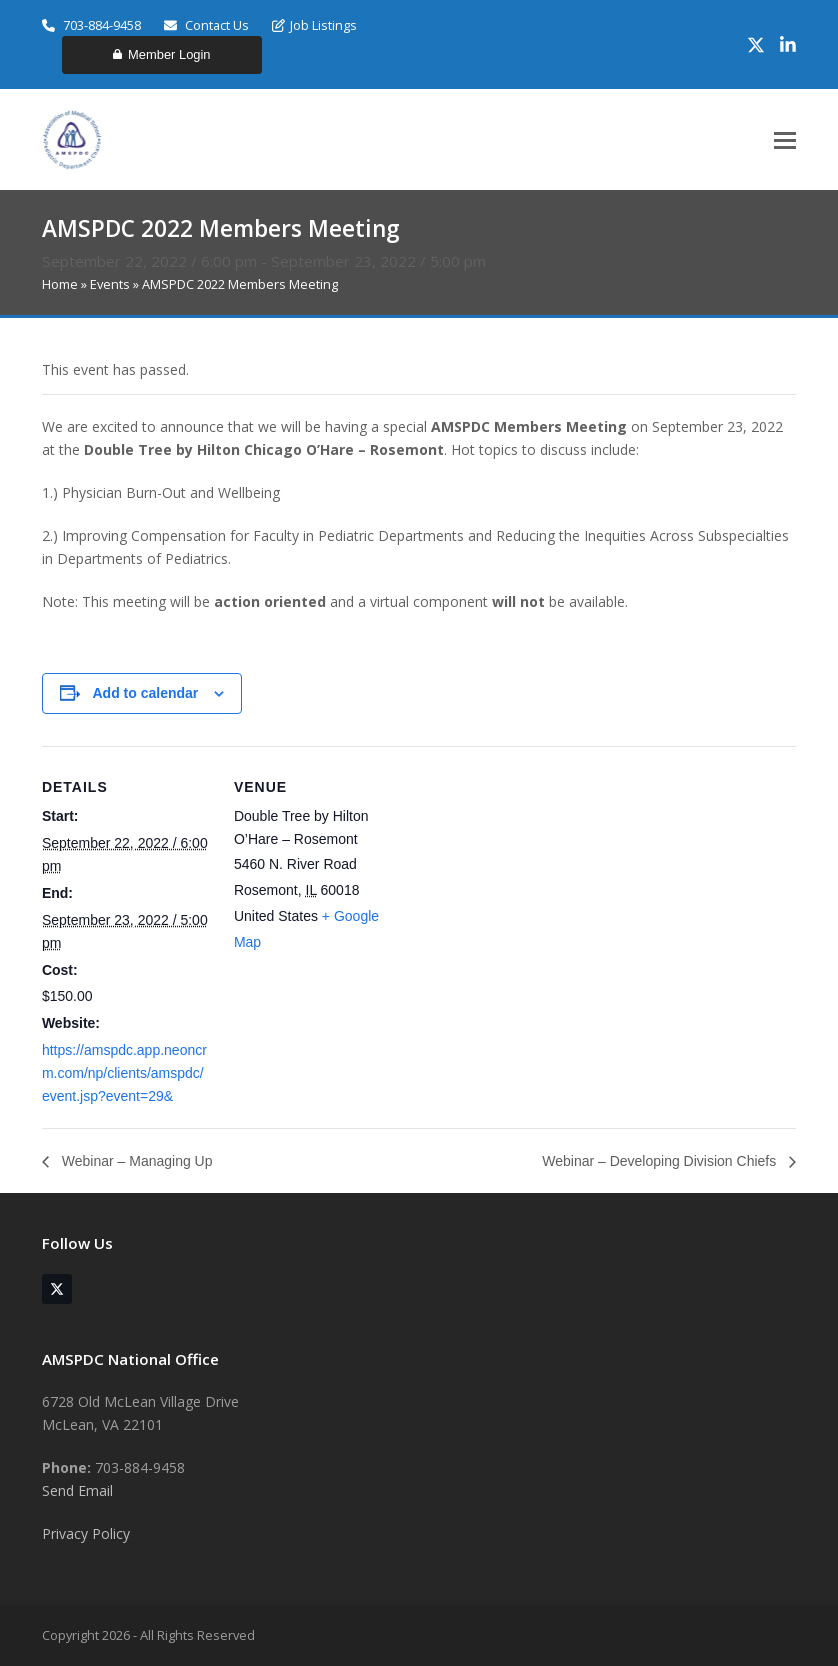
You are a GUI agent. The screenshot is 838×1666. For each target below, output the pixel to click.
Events (110, 284)
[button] (785, 140)
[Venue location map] (531, 884)
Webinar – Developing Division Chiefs (661, 1161)
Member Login (161, 54)
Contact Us (206, 25)
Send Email (77, 1490)
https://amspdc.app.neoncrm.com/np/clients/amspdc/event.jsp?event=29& (124, 1073)
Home (60, 284)
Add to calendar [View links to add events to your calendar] (146, 693)
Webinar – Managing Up (135, 1161)
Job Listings (314, 25)
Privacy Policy (86, 1533)
